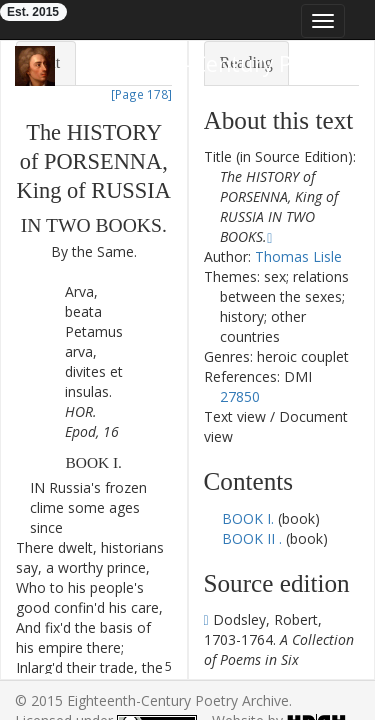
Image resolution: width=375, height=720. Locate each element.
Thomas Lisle (298, 256)
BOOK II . (252, 538)
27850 (240, 396)
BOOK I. (250, 518)
